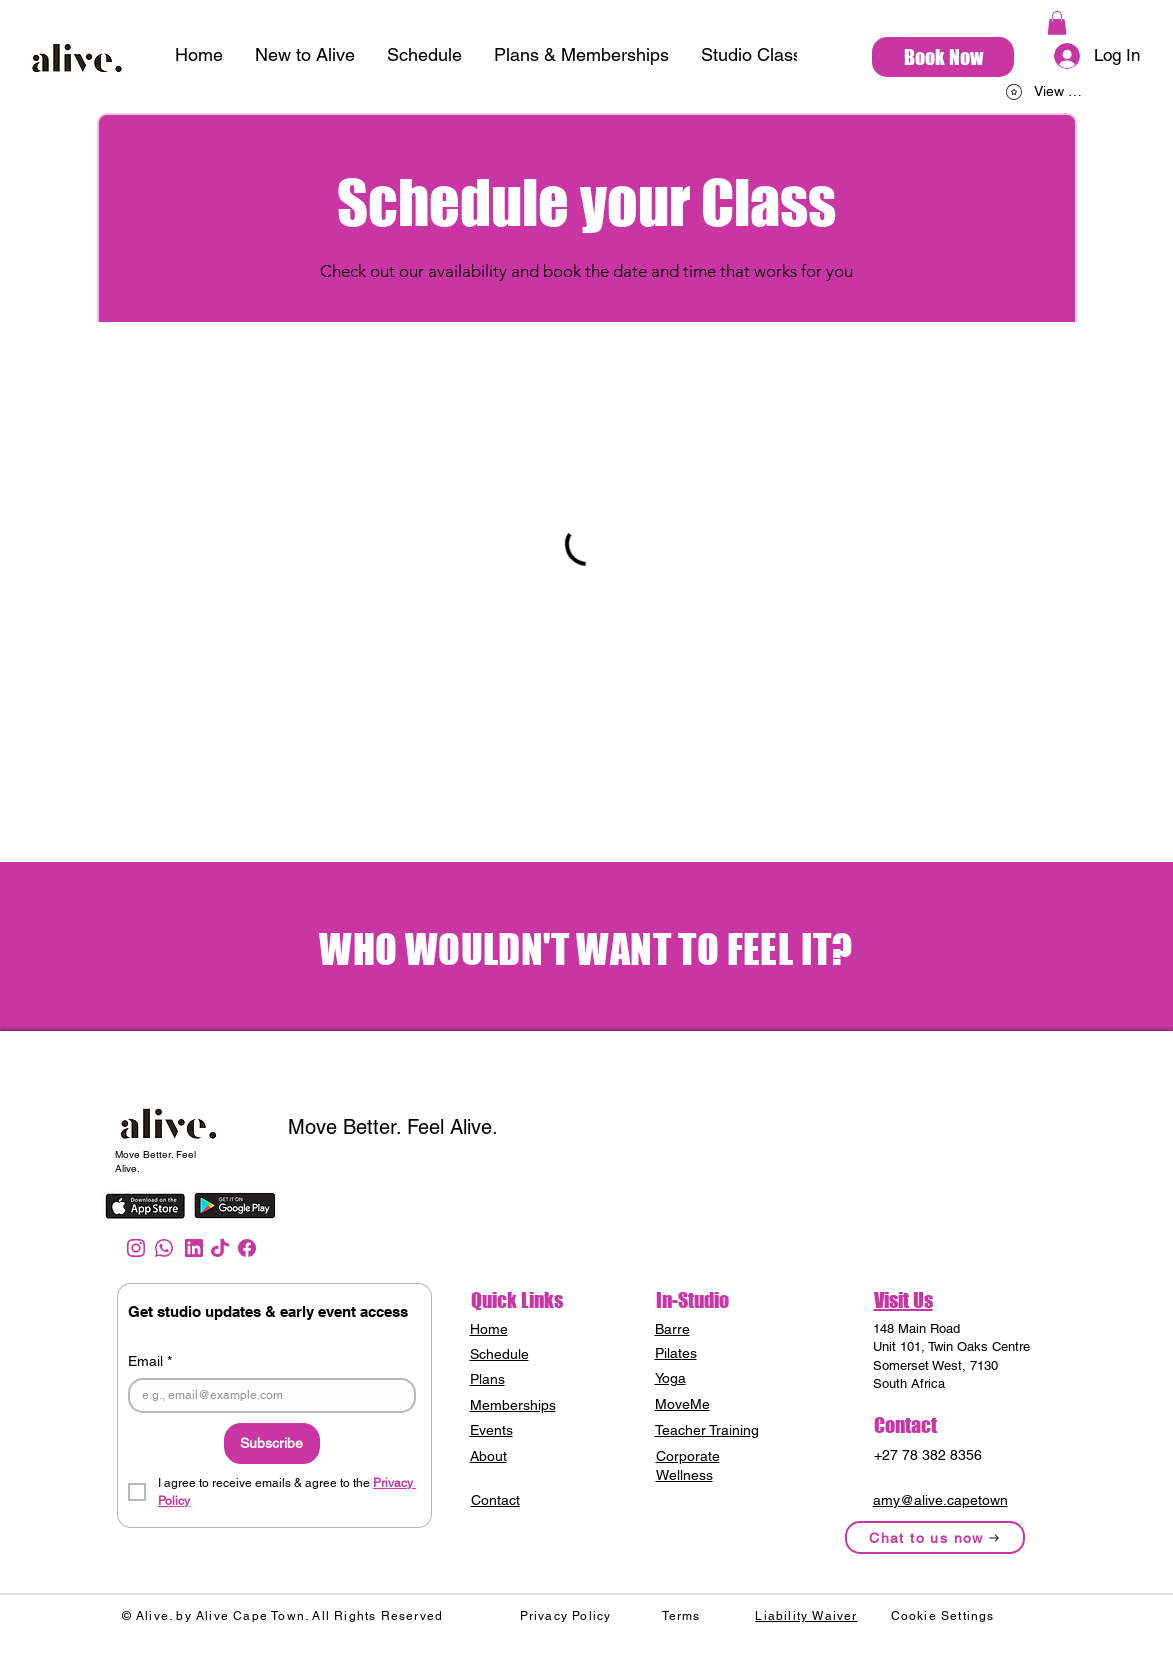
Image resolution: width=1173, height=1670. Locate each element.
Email (150, 1361)
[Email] (266, 1395)
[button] (1057, 23)
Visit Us (903, 1300)
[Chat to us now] (935, 1537)
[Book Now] (943, 57)
